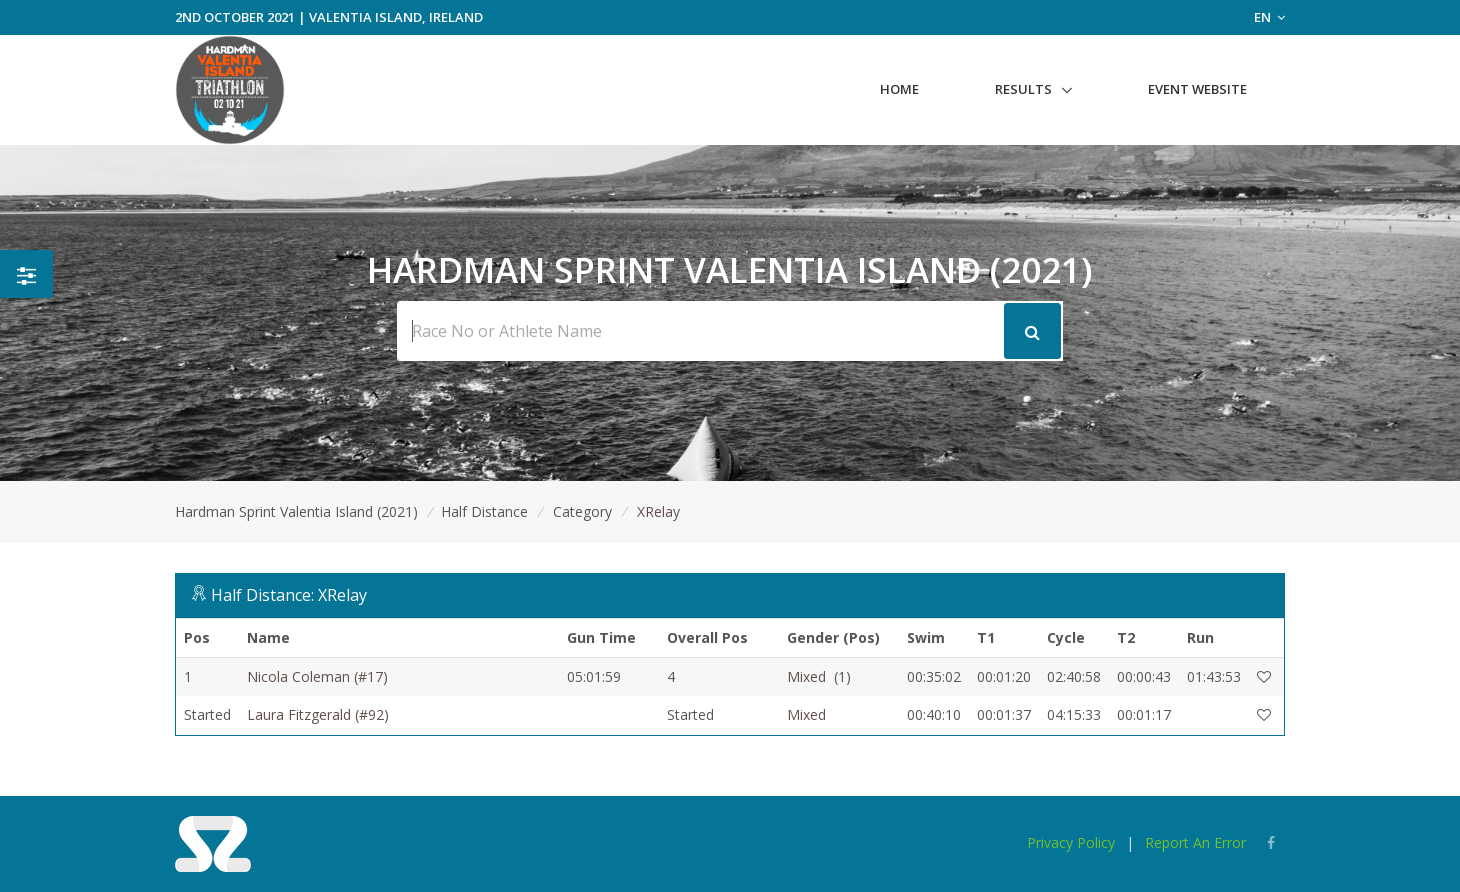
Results (1023, 89)
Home (899, 89)
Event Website (1197, 89)
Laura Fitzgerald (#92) (318, 714)
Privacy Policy (1071, 842)
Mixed (806, 676)
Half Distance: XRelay (289, 595)
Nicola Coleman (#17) (317, 676)
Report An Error (1195, 842)
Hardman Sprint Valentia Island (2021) (296, 511)
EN (1269, 17)
